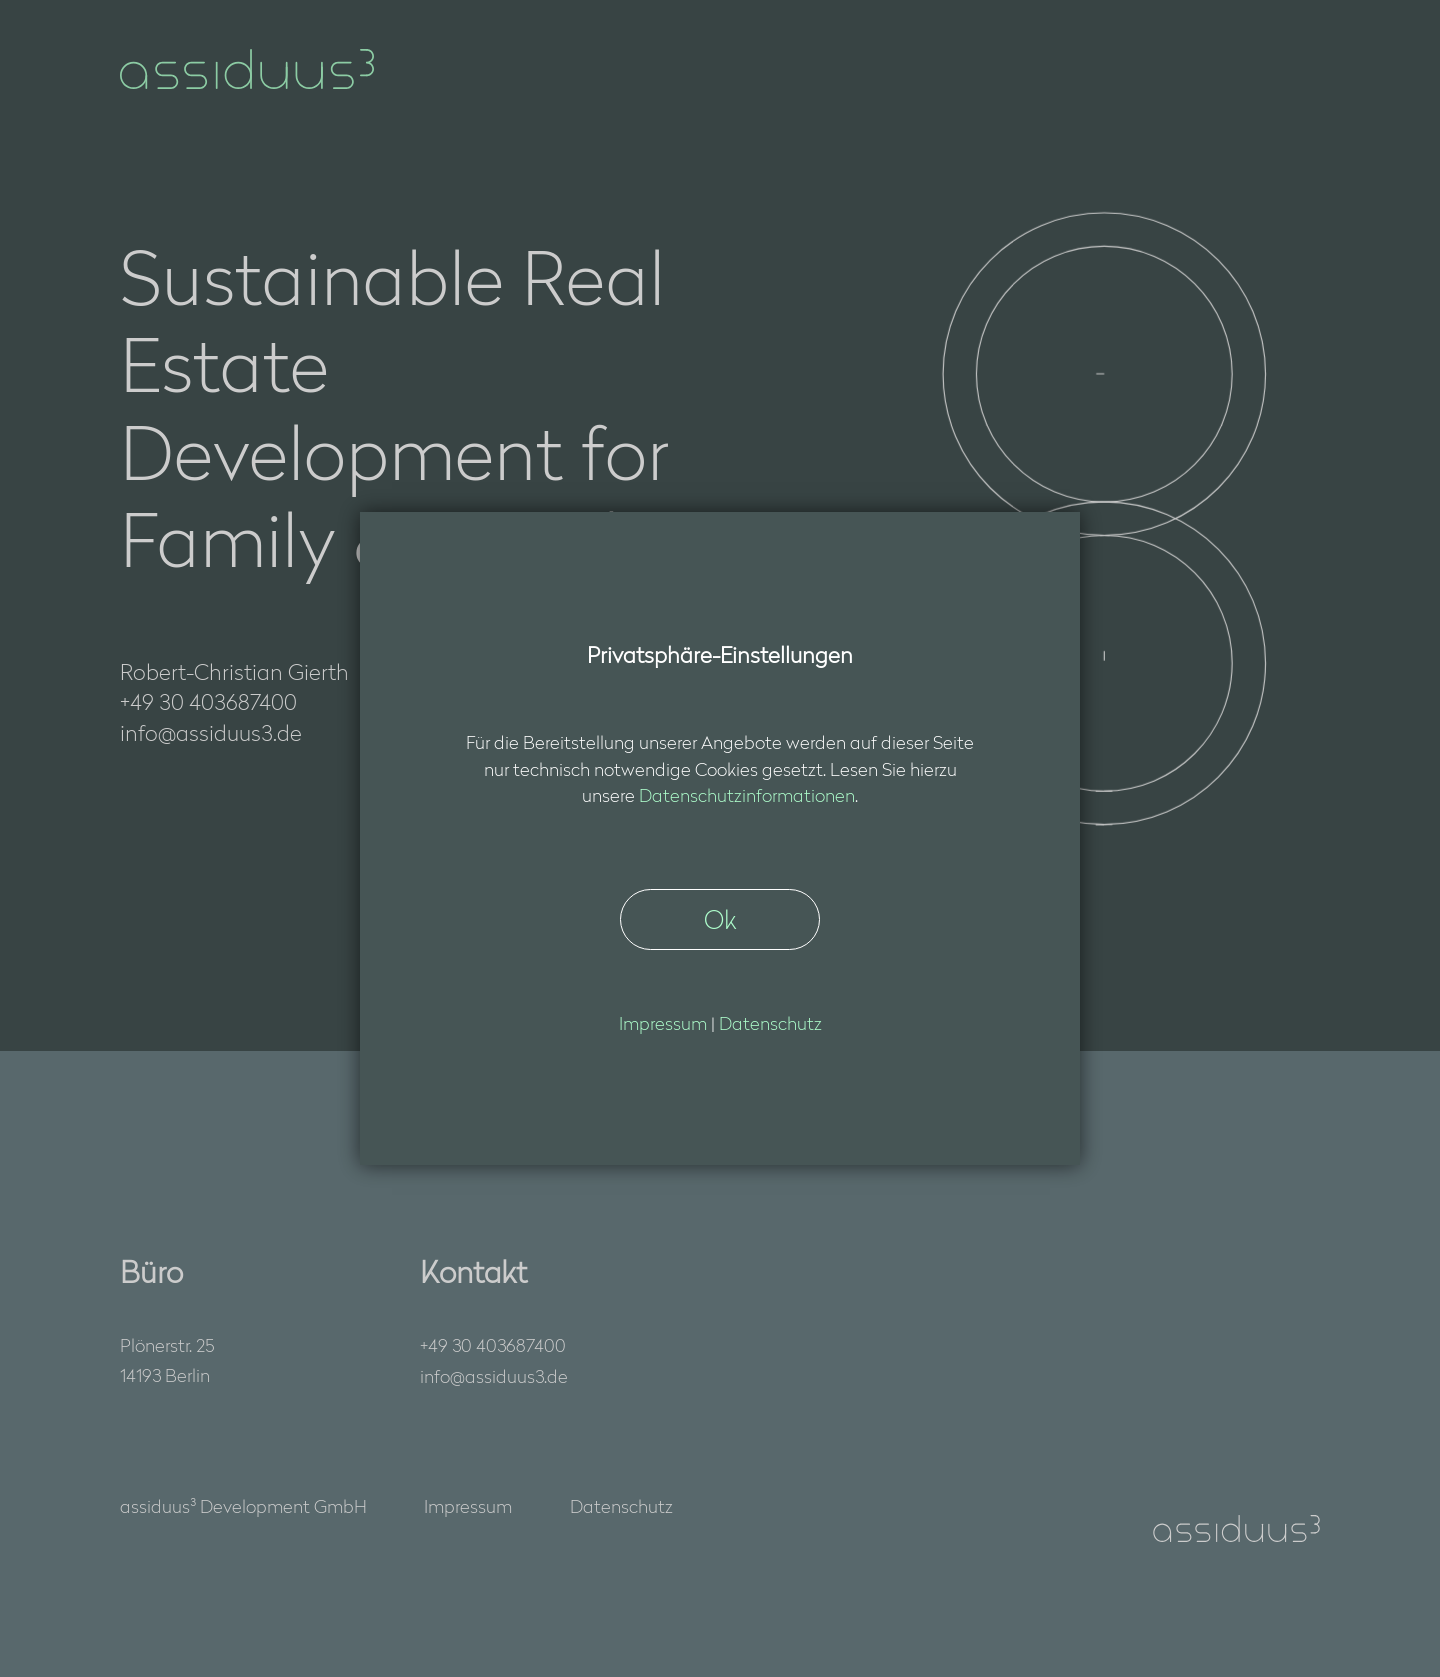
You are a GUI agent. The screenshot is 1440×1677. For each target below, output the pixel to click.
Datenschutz (621, 1505)
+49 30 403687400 (493, 1344)
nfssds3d (494, 1376)
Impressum (468, 1505)
